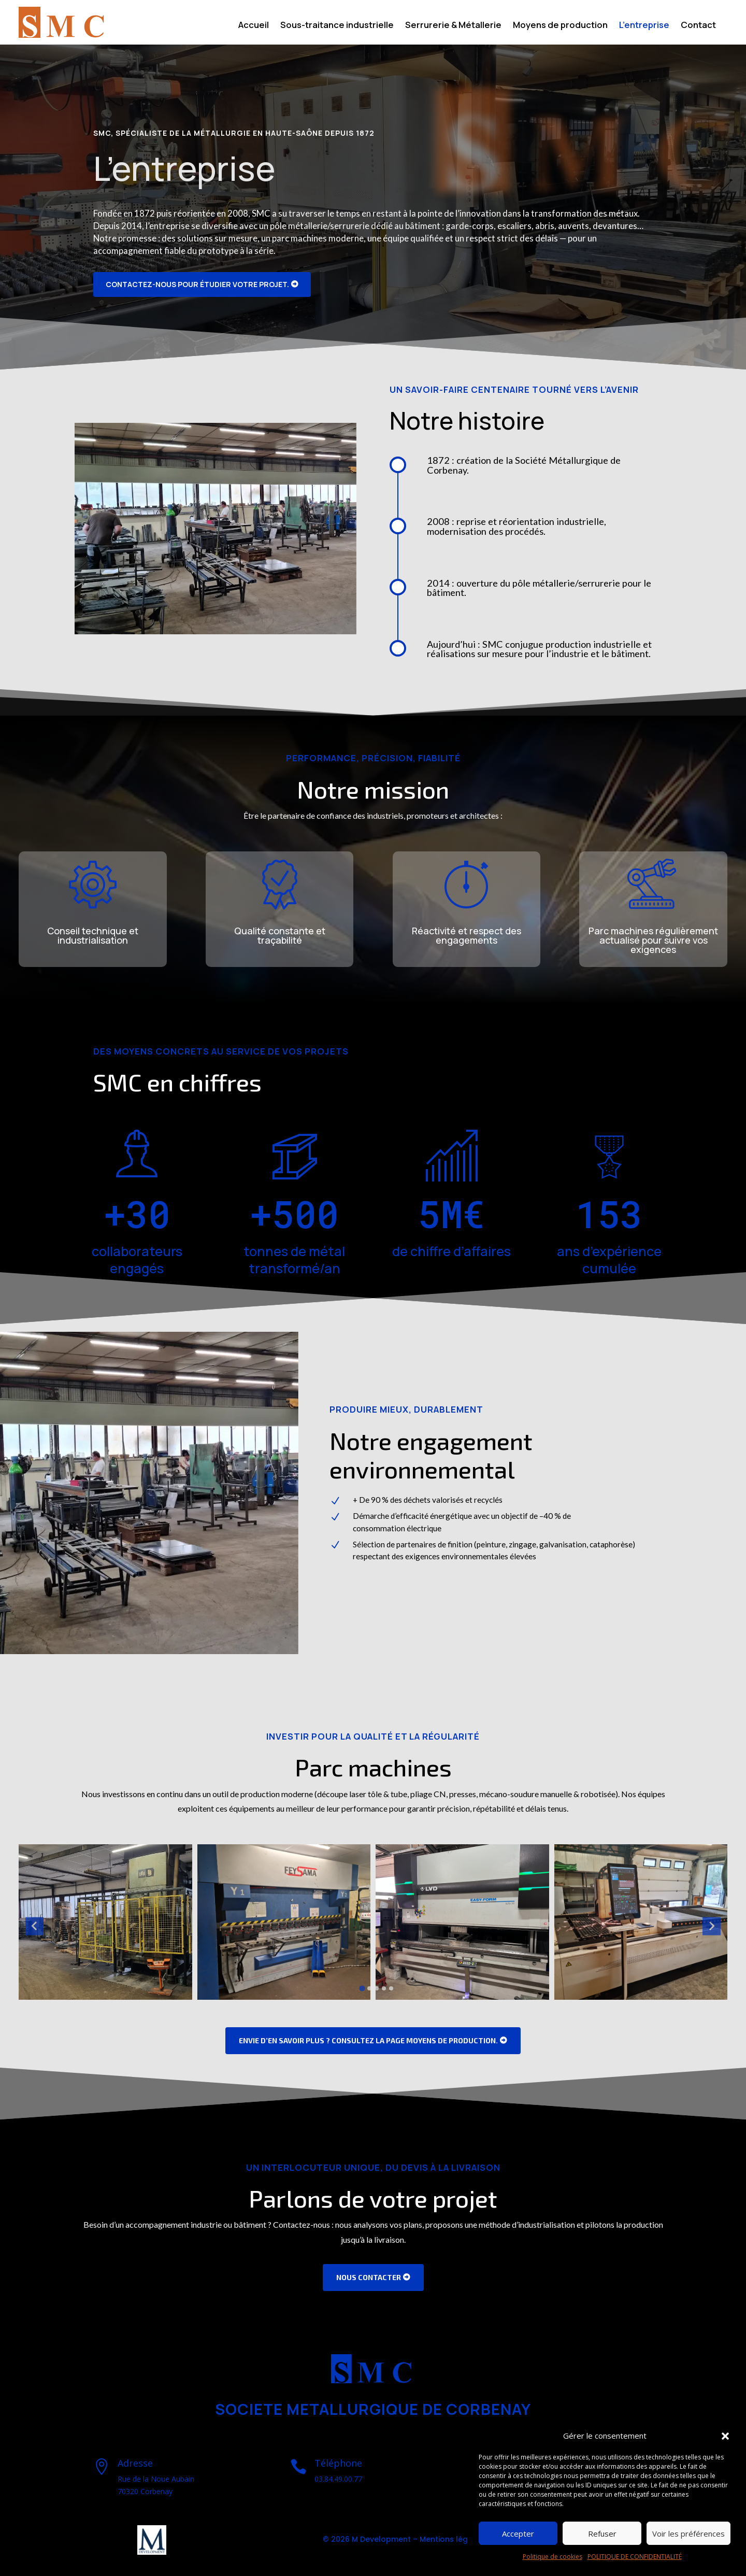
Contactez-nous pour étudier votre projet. (197, 284)
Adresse (135, 2463)
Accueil (253, 25)
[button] (725, 2436)
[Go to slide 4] (384, 1988)
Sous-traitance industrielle (337, 25)
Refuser (602, 2533)
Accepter (518, 2533)
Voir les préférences (688, 2533)
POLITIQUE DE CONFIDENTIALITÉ (634, 2556)
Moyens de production (560, 25)
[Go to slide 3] (377, 1988)
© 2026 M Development (367, 2539)
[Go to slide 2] (369, 1988)
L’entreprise (644, 25)
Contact (698, 25)
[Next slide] (711, 1926)
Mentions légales (452, 2539)
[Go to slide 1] (362, 1988)
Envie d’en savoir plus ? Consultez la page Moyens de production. (368, 2040)
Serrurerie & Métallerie (453, 25)
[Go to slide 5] (391, 1988)
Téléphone (338, 2463)
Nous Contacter (368, 2277)
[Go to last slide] (34, 1926)
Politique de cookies (552, 2556)
